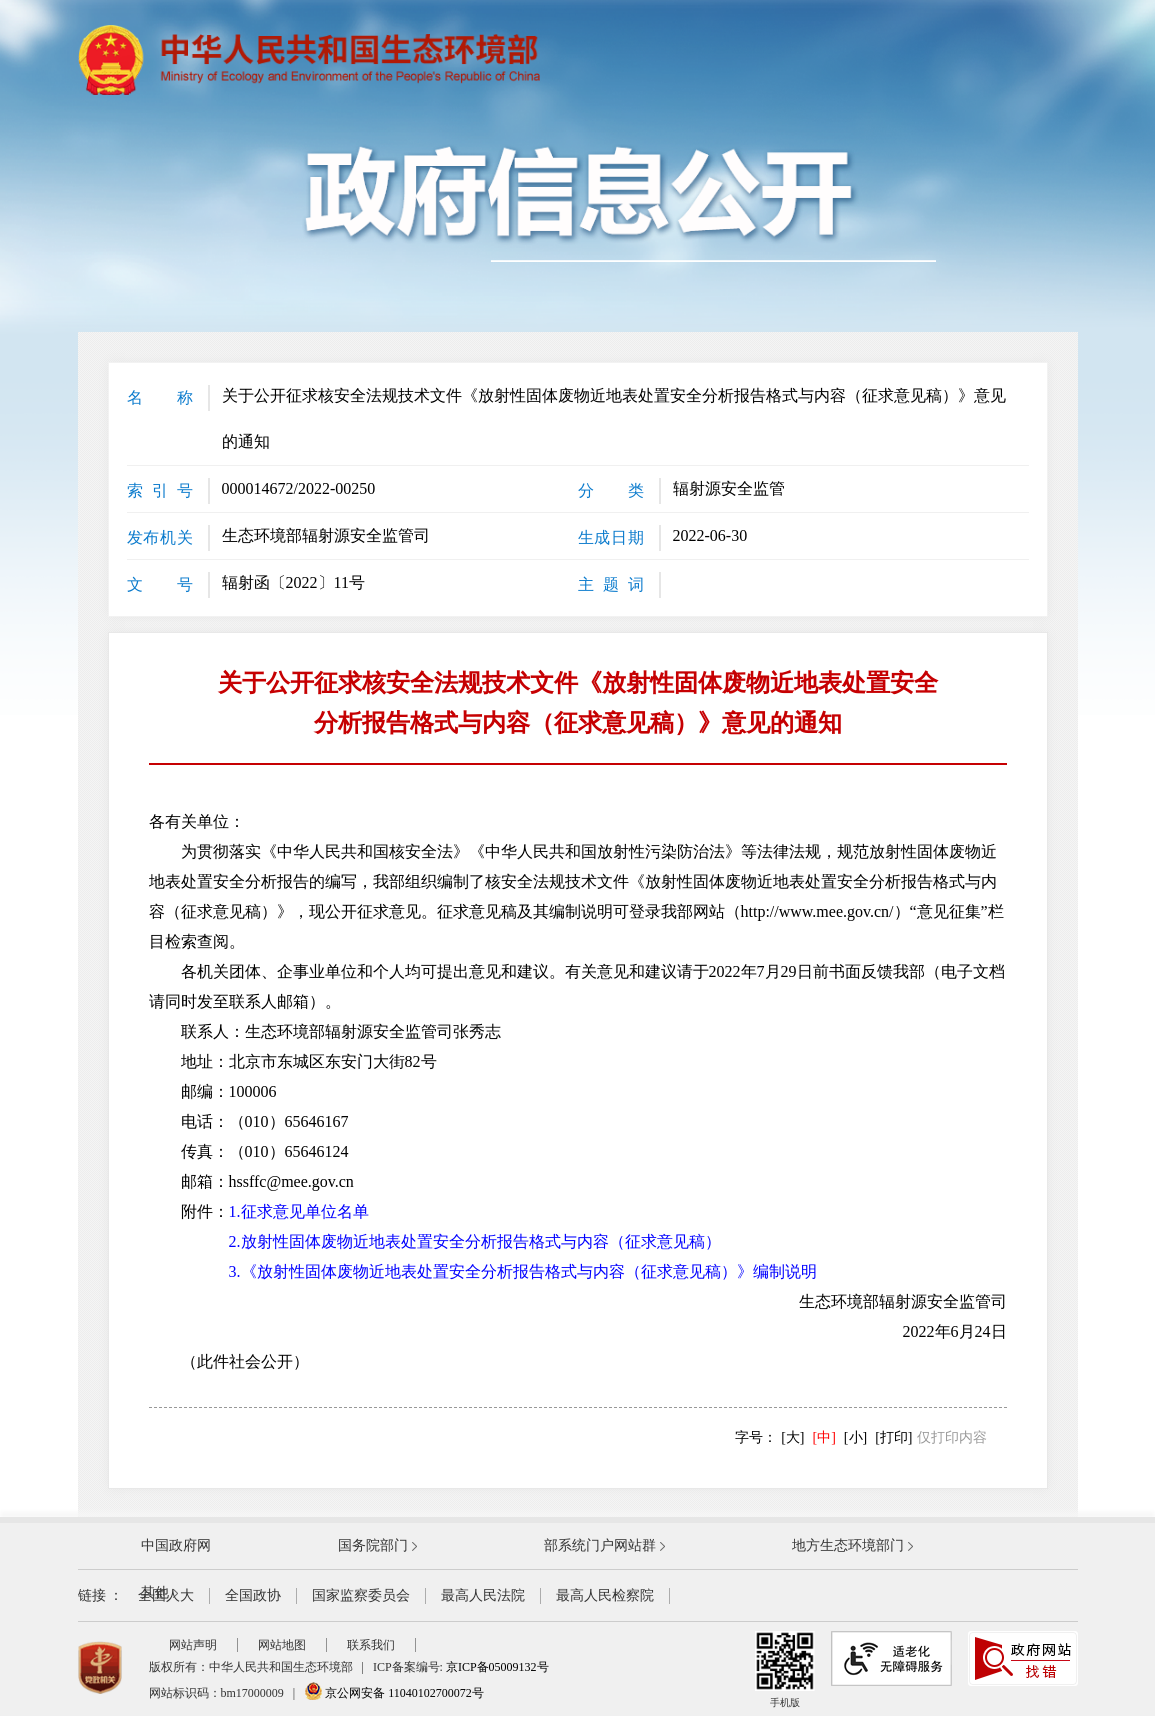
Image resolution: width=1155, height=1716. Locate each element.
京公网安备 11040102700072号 (394, 1693)
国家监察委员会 (361, 1595)
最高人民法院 (483, 1595)
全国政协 (253, 1595)
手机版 (785, 1669)
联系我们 (371, 1645)
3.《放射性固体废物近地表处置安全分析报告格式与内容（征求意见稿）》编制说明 (523, 1271)
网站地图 (282, 1645)
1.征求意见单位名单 (299, 1211)
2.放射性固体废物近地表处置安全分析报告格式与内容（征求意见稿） (475, 1241)
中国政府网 (176, 1545)
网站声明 (193, 1645)
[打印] (893, 1437)
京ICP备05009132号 (497, 1667)
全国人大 (166, 1595)
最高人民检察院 (605, 1595)
